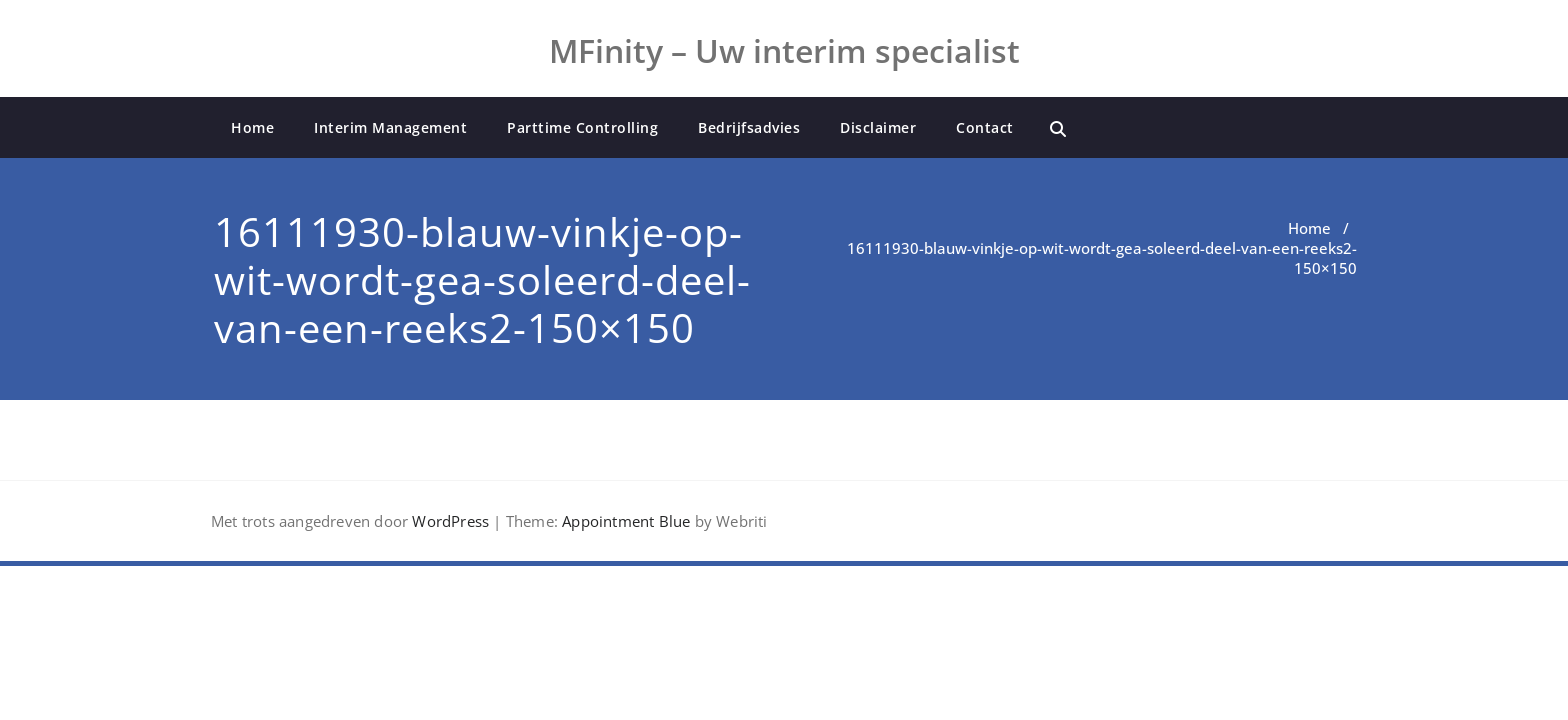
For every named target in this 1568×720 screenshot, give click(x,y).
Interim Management (390, 127)
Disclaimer (878, 127)
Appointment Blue (624, 521)
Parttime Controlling (582, 127)
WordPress (450, 521)
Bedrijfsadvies (749, 127)
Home (252, 127)
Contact (985, 127)
